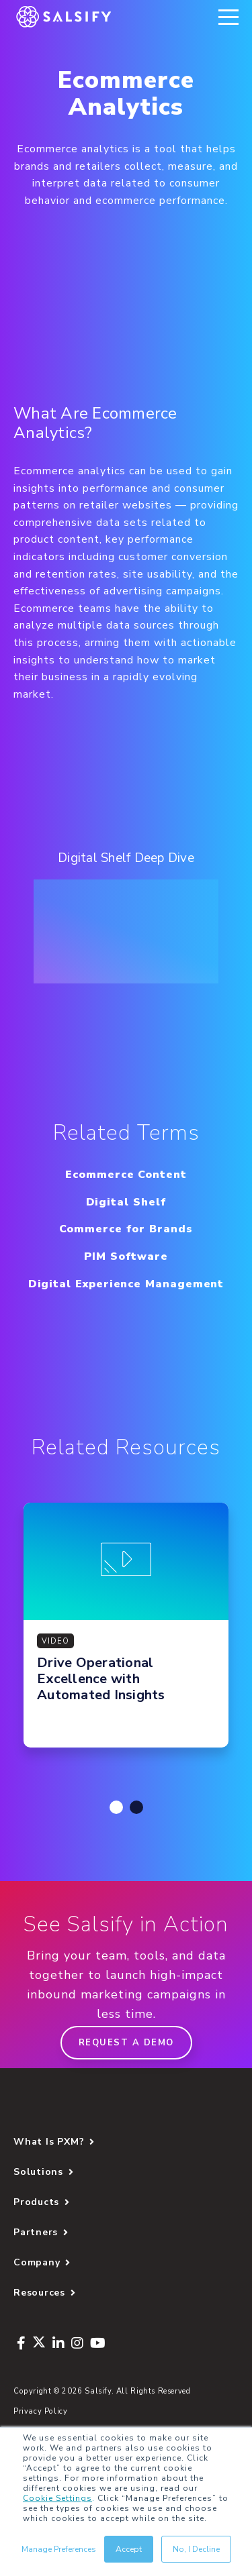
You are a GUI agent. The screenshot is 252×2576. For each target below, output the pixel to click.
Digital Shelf (126, 1202)
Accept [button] (129, 2549)
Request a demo (126, 2043)
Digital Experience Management (126, 1284)
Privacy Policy (40, 2411)
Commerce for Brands (125, 1229)
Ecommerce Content (126, 1174)
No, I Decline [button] (196, 2549)
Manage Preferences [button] (59, 2549)
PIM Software (125, 1256)
